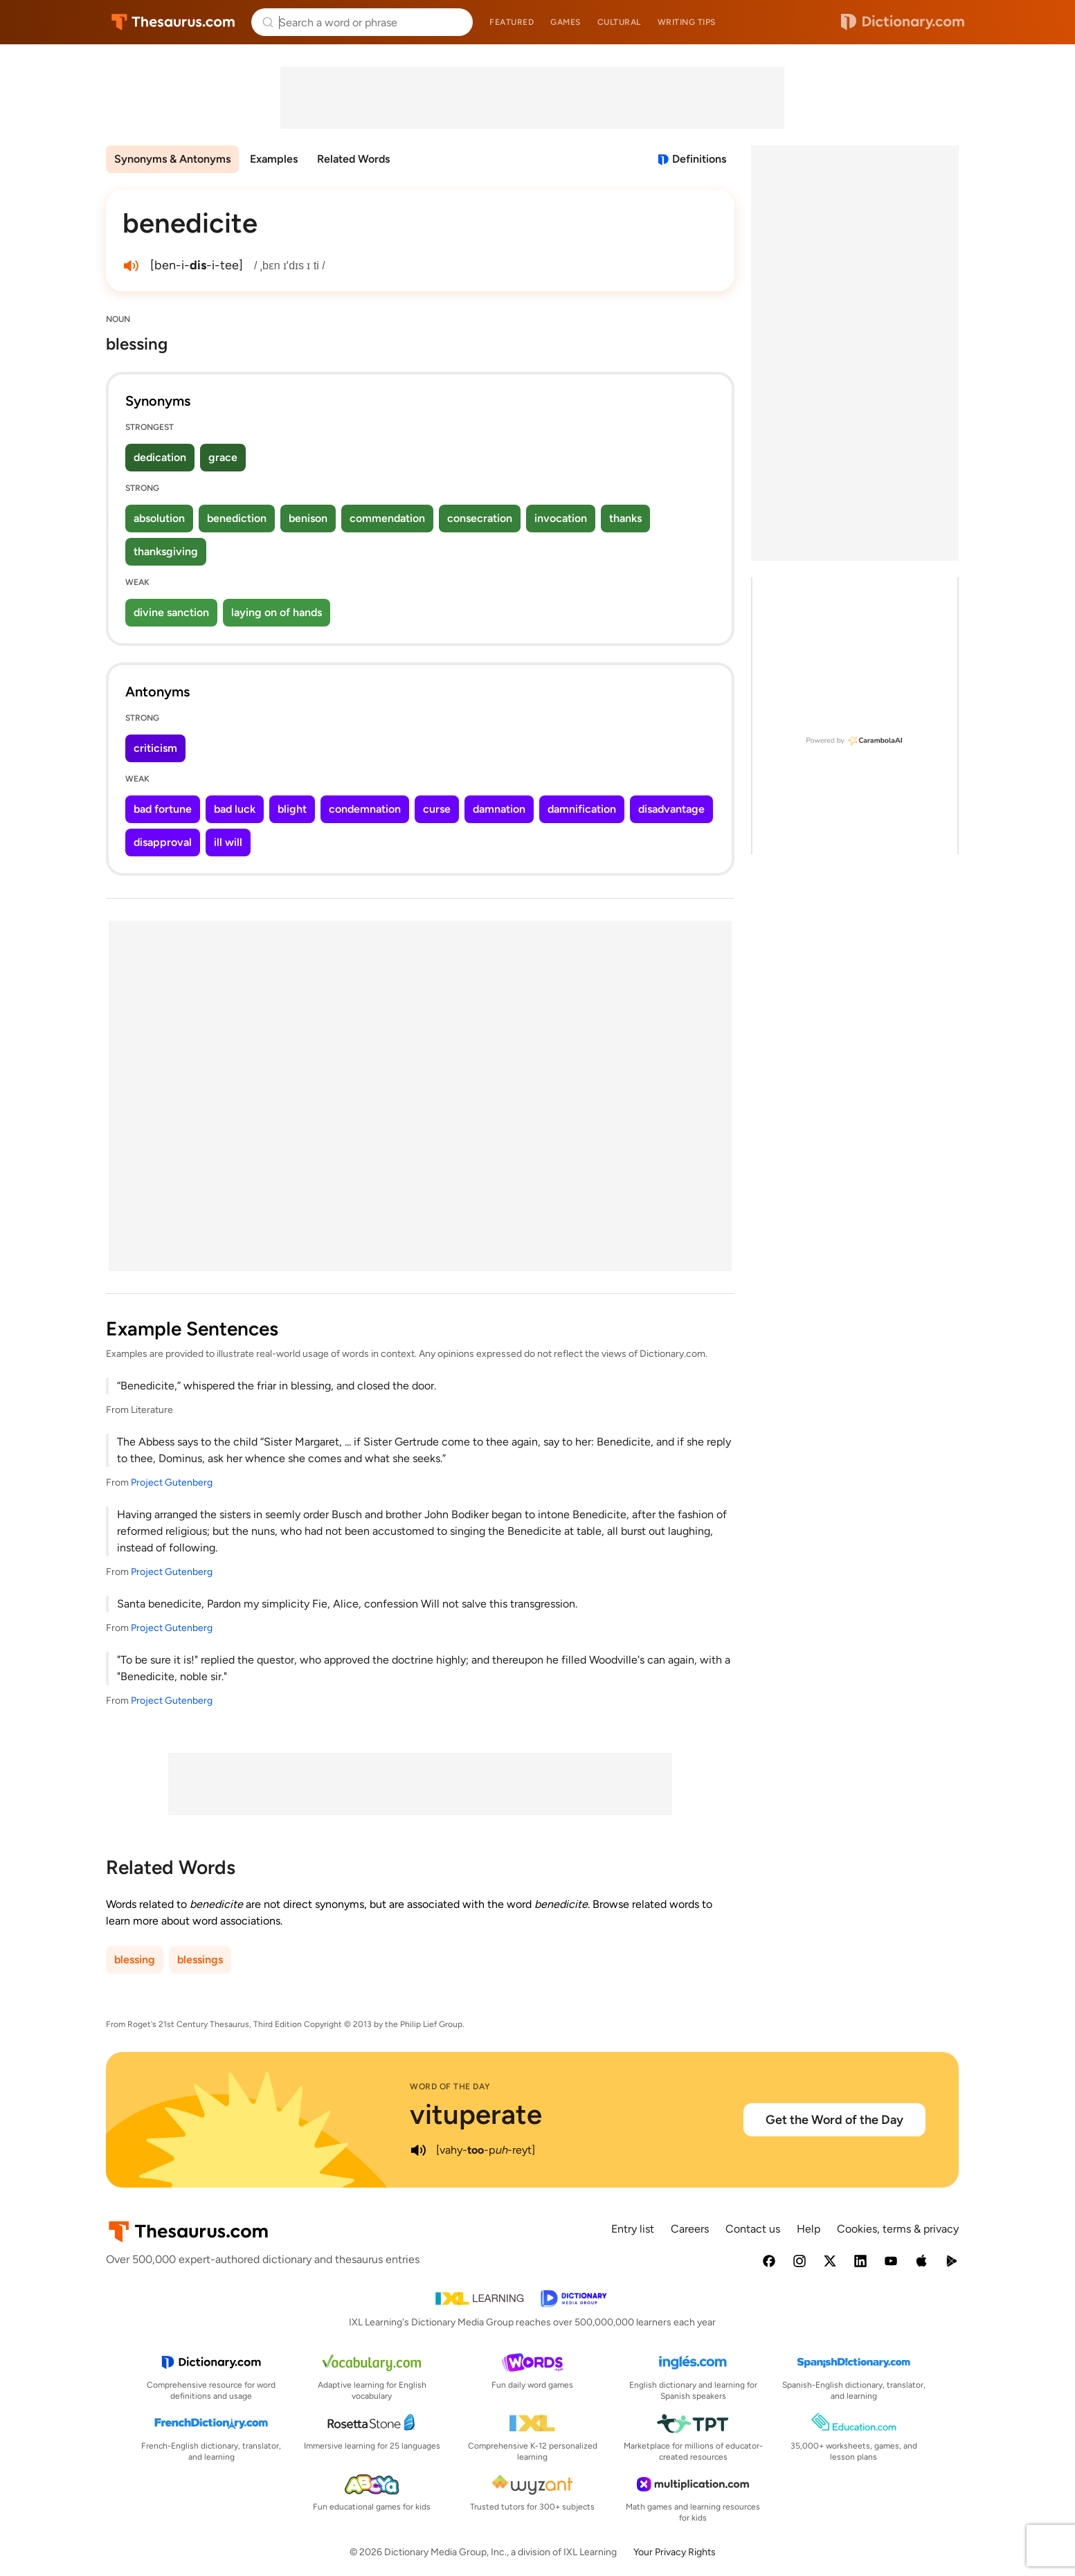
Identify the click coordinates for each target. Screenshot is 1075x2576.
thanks (625, 518)
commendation (387, 518)
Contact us (752, 2228)
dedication (160, 457)
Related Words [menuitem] (353, 158)
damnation (499, 809)
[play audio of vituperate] (418, 2150)
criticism (155, 748)
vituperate (476, 2114)
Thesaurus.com (173, 22)
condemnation (365, 809)
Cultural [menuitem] (619, 22)
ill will (228, 842)
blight (292, 809)
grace (222, 457)
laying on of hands (276, 612)
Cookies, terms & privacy (898, 2228)
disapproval (163, 842)
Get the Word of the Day (834, 2119)
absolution (159, 518)
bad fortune (163, 809)
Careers (690, 2228)
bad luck (234, 809)
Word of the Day (450, 2086)
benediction (237, 518)
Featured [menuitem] (511, 22)
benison (308, 518)
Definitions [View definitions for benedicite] (699, 158)
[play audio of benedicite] (131, 266)
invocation (560, 518)
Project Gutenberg (172, 1482)
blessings (200, 1959)
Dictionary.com (902, 22)
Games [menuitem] (565, 22)
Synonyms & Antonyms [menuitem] (172, 158)
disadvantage (671, 809)
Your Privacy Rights (674, 2552)
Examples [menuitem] (274, 158)
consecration (479, 518)
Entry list (632, 2228)
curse (437, 809)
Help (808, 2228)
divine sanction (171, 612)
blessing (134, 1959)
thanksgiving (166, 551)
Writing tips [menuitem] (687, 22)
